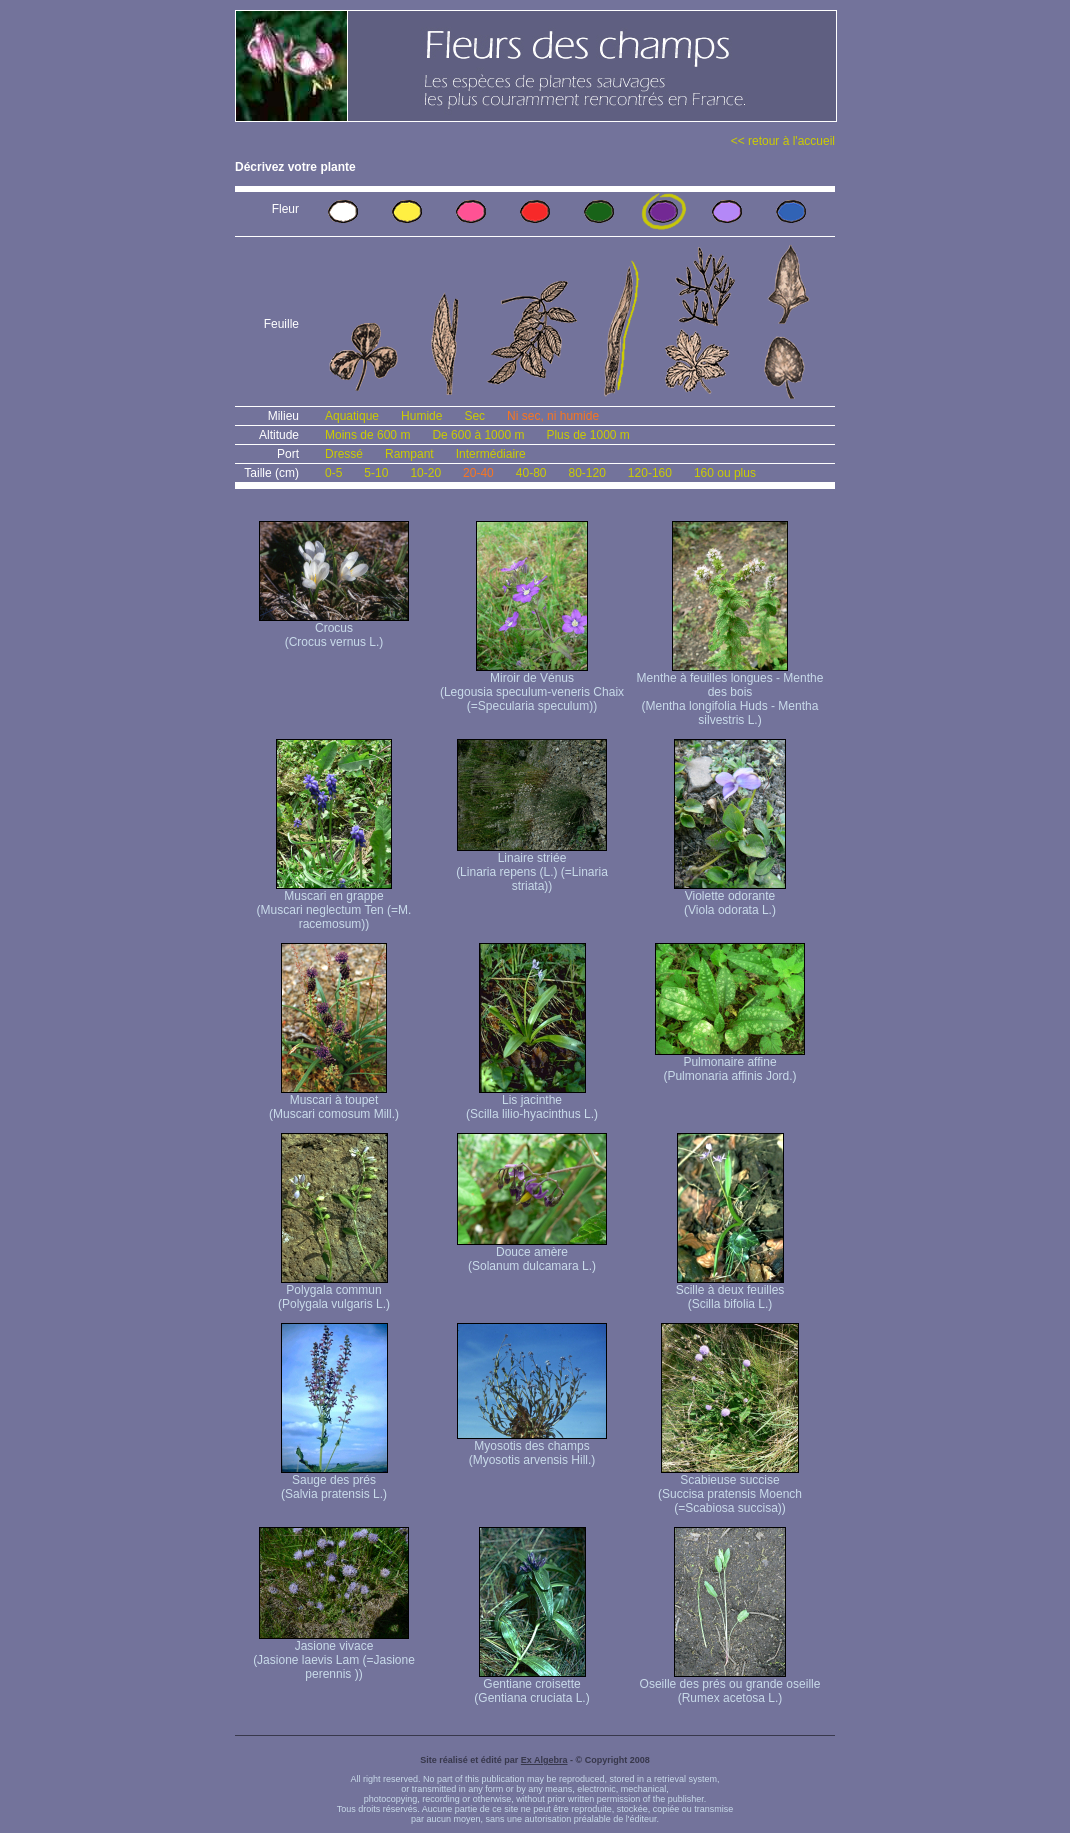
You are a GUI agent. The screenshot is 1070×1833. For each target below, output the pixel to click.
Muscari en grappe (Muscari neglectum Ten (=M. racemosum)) (334, 904)
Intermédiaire (491, 454)
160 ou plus (725, 473)
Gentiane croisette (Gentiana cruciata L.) (531, 1685)
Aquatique (352, 416)
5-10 (376, 473)
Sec (474, 416)
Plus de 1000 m (587, 435)
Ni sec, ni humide (553, 416)
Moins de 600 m (367, 435)
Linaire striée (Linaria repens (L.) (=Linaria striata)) (532, 866)
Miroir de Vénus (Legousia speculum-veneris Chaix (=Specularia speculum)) (532, 686)
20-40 (478, 473)
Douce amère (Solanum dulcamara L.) (532, 1253)
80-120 (586, 473)
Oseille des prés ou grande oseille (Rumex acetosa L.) (730, 1685)
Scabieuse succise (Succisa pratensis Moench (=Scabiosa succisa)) (730, 1488)
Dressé (344, 454)
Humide (421, 416)
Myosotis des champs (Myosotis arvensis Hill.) (532, 1447)
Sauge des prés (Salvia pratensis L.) (334, 1481)
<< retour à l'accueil (783, 141)
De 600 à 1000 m (478, 435)
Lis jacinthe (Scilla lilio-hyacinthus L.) (532, 1101)
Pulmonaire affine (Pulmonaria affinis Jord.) (730, 1063)
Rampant (409, 454)
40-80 (531, 473)
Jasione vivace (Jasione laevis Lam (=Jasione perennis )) (334, 1654)
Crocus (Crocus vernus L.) (334, 629)
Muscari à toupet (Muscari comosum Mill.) (334, 1101)
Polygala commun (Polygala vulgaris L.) (334, 1291)
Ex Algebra (544, 1760)
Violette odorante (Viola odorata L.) (730, 897)
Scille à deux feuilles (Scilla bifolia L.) (730, 1291)
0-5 (333, 473)
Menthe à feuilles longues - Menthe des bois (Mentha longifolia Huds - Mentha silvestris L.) (730, 693)
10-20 (425, 473)
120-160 (650, 473)
